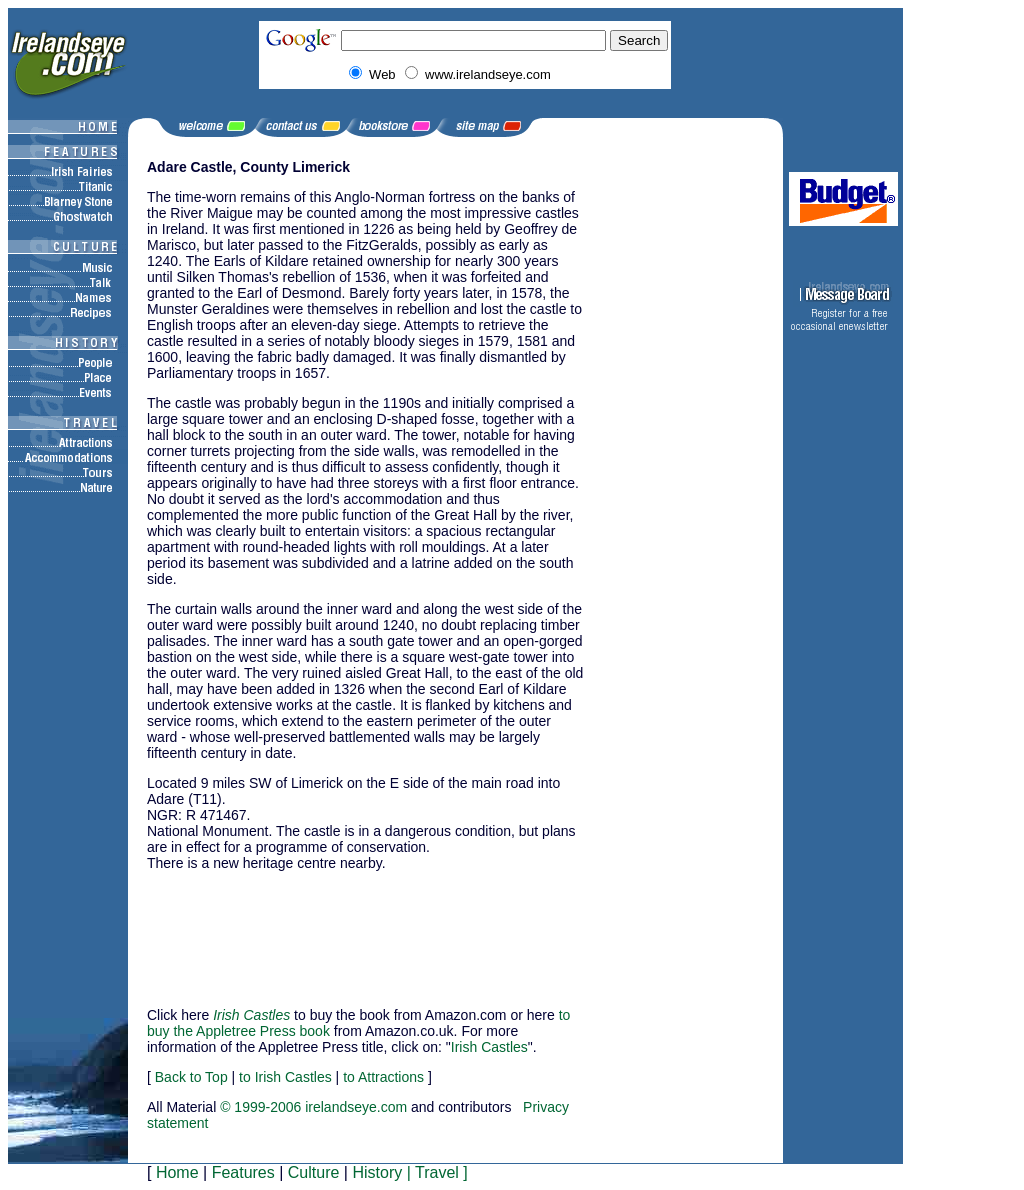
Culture (314, 1172)
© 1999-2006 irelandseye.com (313, 1107)
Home (177, 1172)
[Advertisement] (247, 930)
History (377, 1172)
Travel (437, 1172)
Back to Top (191, 1077)
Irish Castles (489, 1047)
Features (243, 1172)
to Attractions (383, 1077)
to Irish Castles (285, 1077)
